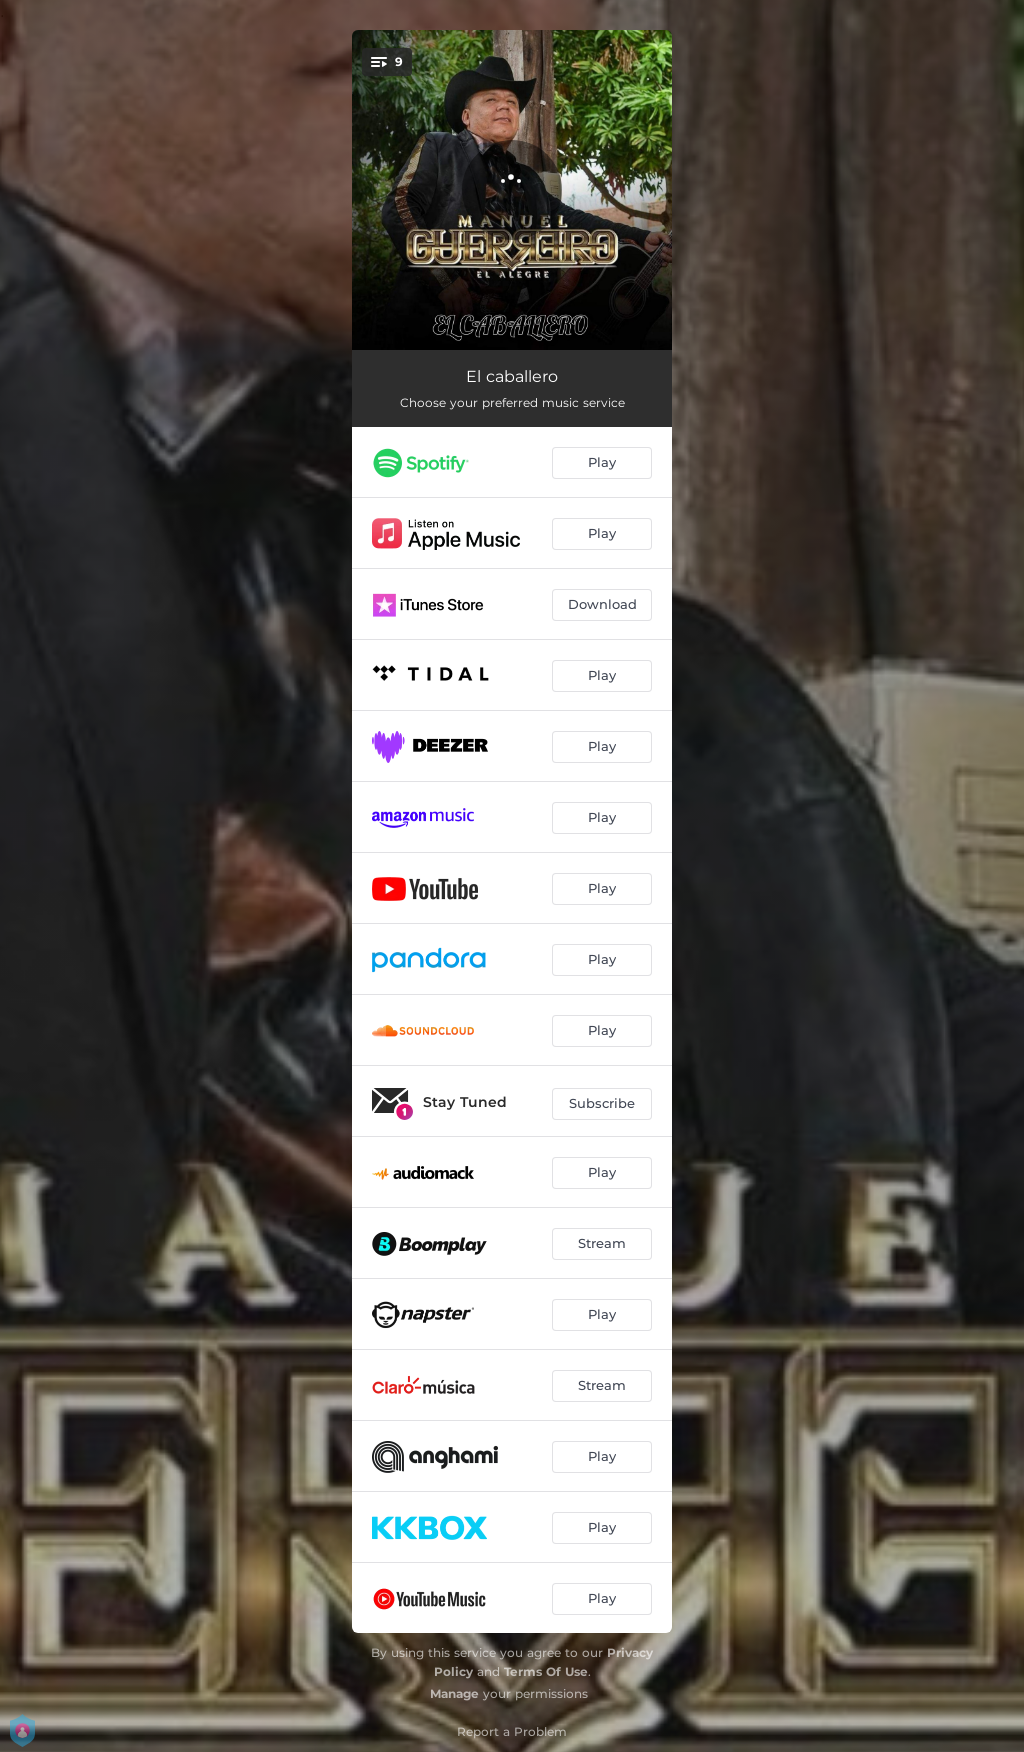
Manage (454, 1693)
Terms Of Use (546, 1671)
